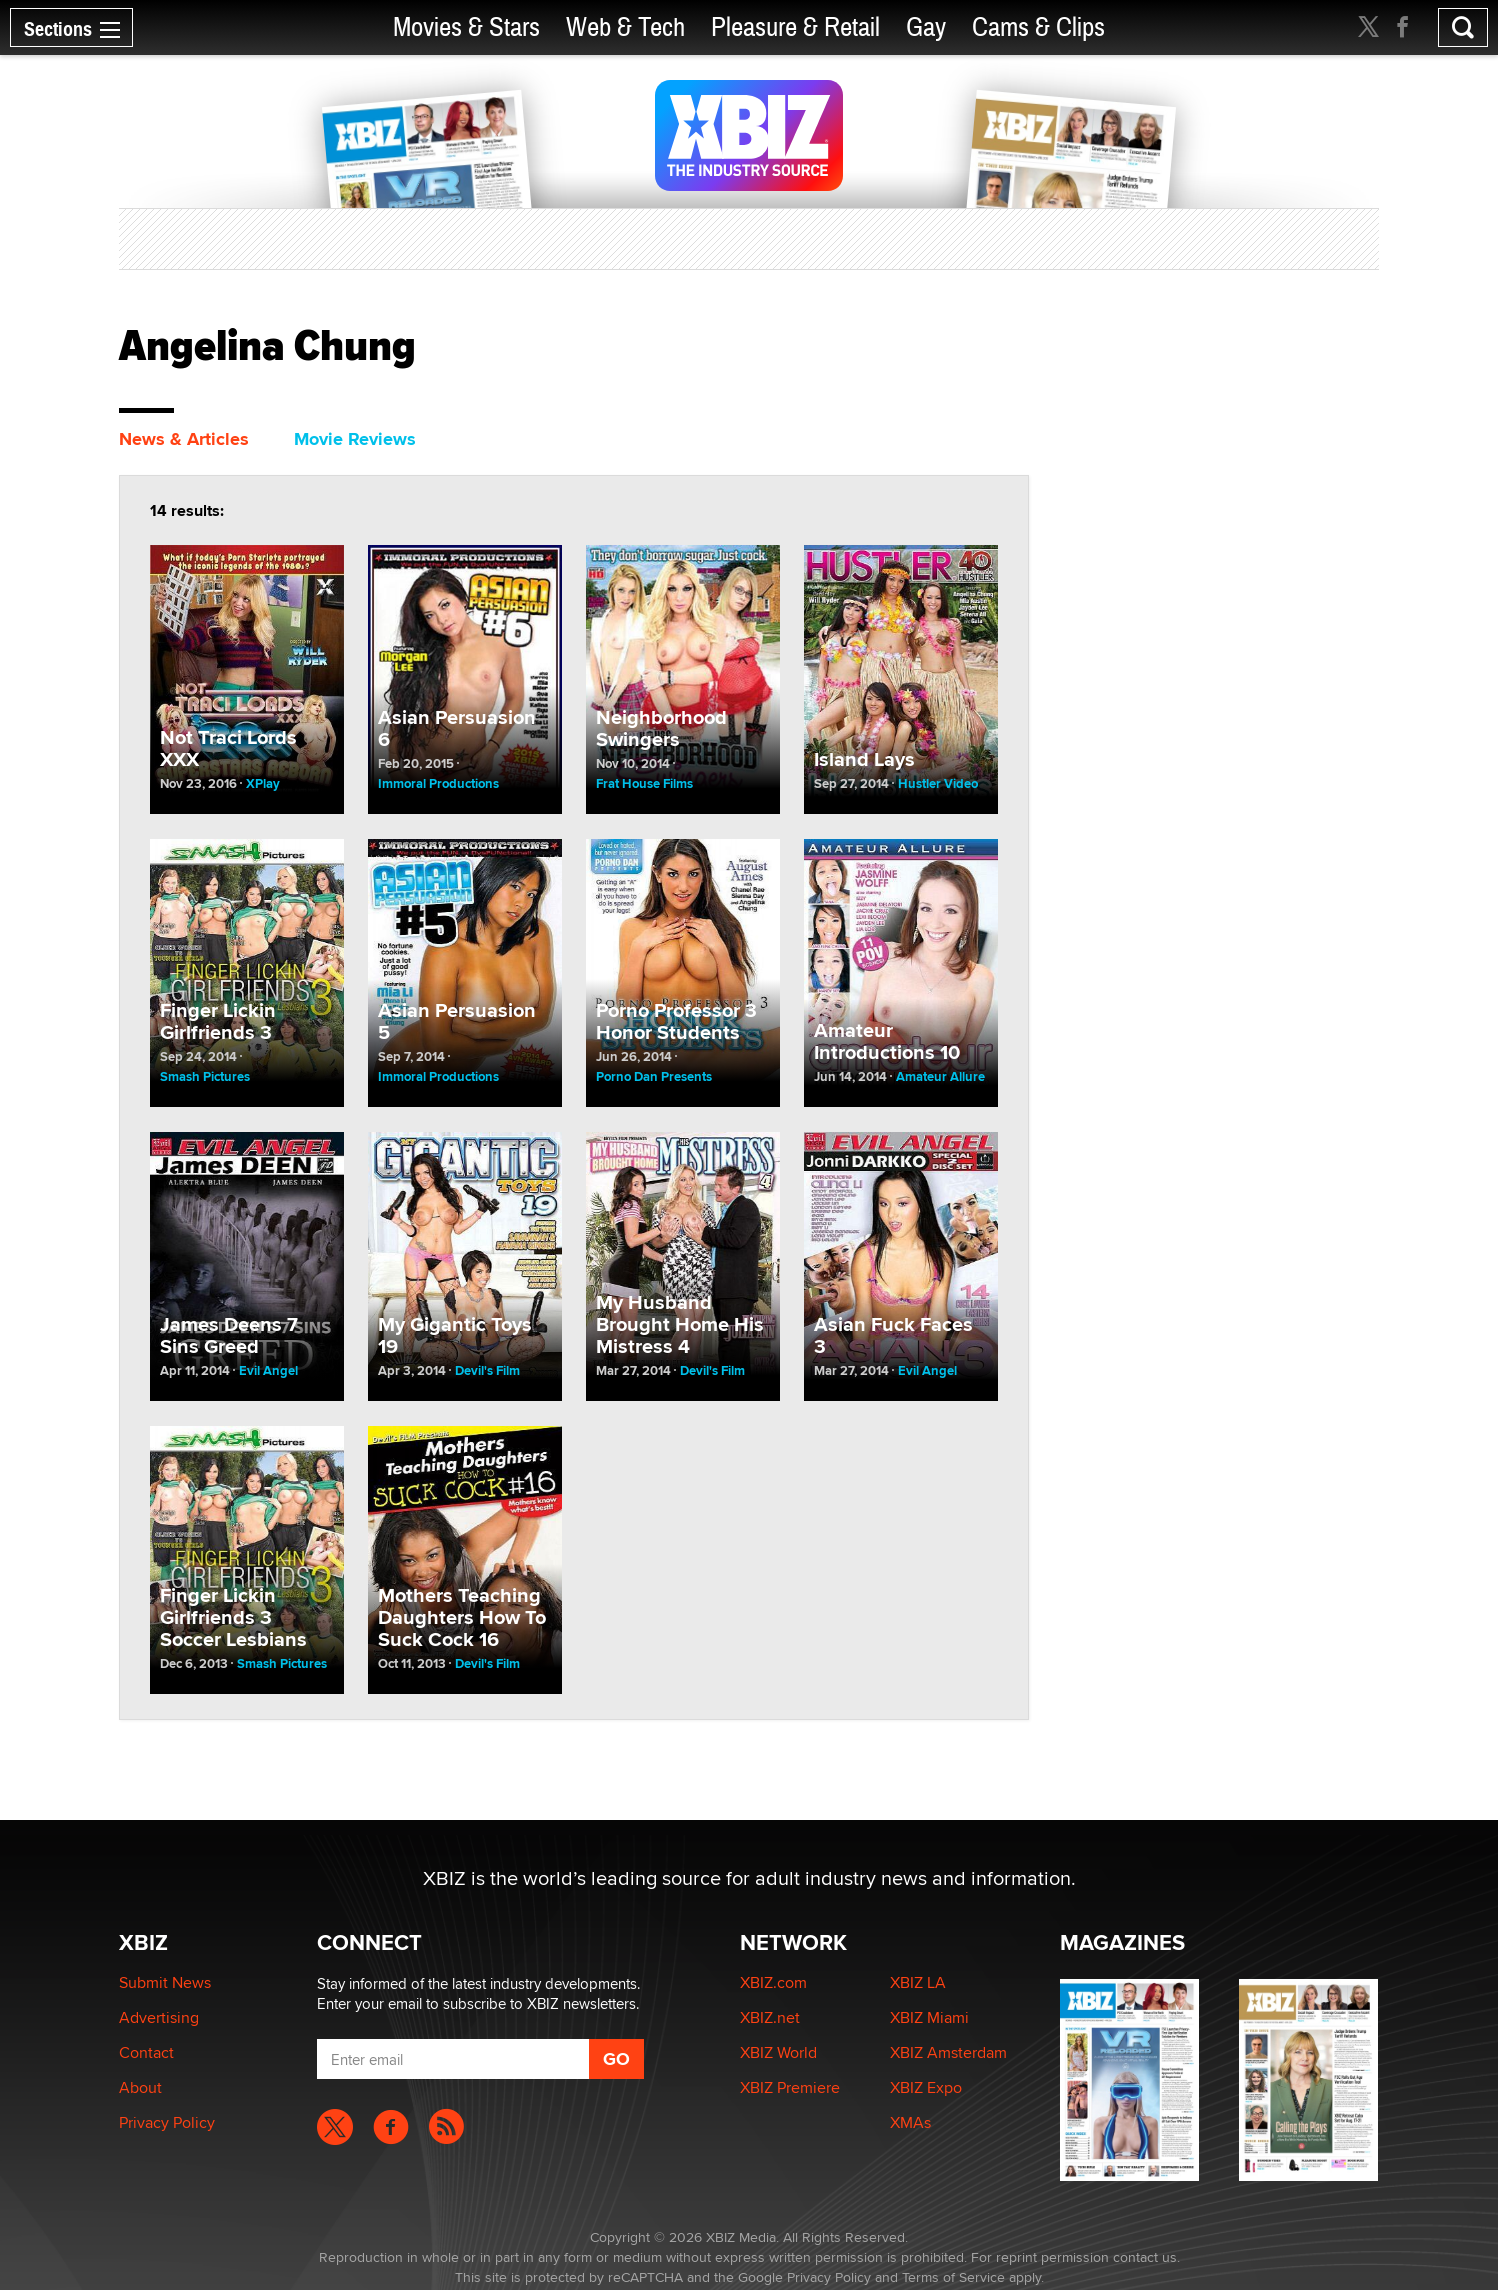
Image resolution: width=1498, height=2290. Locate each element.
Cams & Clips (1038, 27)
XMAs (910, 2122)
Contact (146, 2052)
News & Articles (184, 439)
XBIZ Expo (926, 2087)
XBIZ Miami (929, 2017)
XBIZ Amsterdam (948, 2052)
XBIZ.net (770, 2017)
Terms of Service (953, 2277)
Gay (926, 27)
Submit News (165, 1982)
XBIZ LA (918, 1982)
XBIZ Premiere (790, 2087)
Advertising (159, 2017)
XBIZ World (778, 2052)
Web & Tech (625, 27)
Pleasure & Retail (795, 27)
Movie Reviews (355, 439)
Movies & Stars (466, 27)
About (140, 2087)
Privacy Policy (167, 2122)
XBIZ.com (773, 1982)
